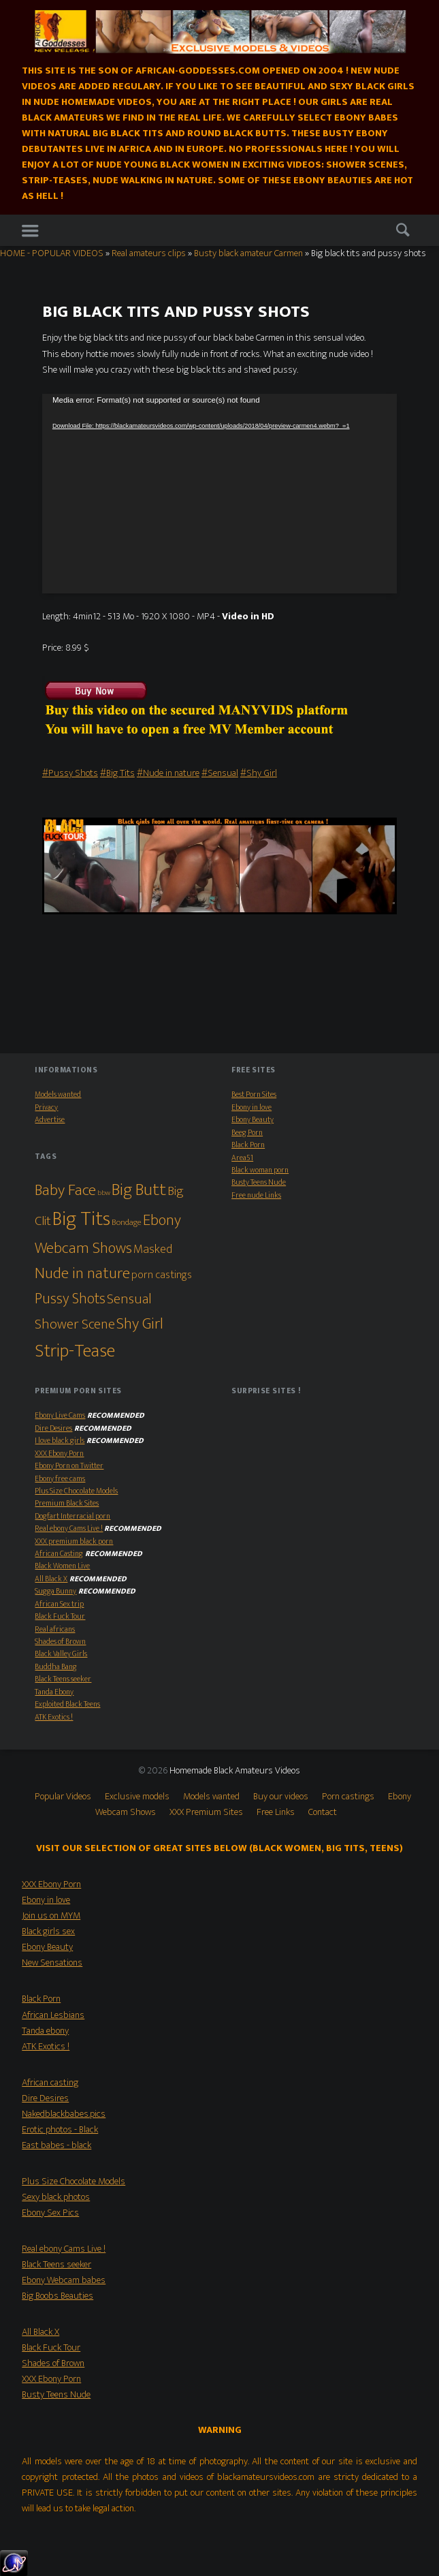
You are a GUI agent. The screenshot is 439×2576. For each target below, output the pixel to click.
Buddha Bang (56, 1666)
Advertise (50, 1119)
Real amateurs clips (149, 253)
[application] (219, 493)
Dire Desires (53, 1428)
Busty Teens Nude (258, 1182)
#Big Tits (117, 773)
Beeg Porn (247, 1132)
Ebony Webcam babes (63, 2280)
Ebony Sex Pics (50, 2213)
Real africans (55, 1629)
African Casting (59, 1553)
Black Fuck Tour (60, 1616)
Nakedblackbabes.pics (63, 2114)
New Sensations (52, 1963)
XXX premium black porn (74, 1541)
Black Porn (248, 1144)
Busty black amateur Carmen (248, 253)
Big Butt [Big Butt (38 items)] (139, 1190)
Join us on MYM (51, 1916)
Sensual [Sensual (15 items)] (129, 1299)
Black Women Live (62, 1565)
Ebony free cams (60, 1478)
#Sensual (219, 773)
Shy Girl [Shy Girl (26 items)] (139, 1323)
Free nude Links (256, 1195)
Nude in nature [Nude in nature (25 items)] (82, 1273)
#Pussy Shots (70, 773)
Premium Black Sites (67, 1503)
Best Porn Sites (253, 1094)
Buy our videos (280, 1796)
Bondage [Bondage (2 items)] (127, 1222)
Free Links (276, 1812)
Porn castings (348, 1796)
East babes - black (56, 2145)
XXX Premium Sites (206, 1812)
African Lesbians (53, 2015)
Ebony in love (251, 1107)
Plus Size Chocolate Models (76, 1491)
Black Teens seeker (63, 1679)
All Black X (51, 1578)
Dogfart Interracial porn (72, 1516)
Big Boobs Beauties (57, 2296)
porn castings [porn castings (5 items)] (161, 1275)
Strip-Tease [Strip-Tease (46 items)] (75, 1351)
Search (402, 231)
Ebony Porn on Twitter (69, 1465)
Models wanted (58, 1094)
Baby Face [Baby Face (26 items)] (65, 1190)
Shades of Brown (60, 1641)
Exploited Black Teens (67, 1704)
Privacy (46, 1107)
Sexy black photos (56, 2197)
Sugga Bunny (55, 1591)
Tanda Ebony (54, 1692)
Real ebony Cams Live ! (69, 1528)
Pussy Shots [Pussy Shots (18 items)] (70, 1299)
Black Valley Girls (61, 1653)
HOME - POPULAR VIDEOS (51, 253)
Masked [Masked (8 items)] (152, 1249)
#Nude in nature (168, 773)
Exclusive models (137, 1796)
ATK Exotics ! (54, 1717)
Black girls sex (48, 1931)
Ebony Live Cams (60, 1415)
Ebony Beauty (252, 1119)
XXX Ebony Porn (59, 1453)
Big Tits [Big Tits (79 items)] (81, 1219)
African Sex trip (59, 1604)
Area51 (242, 1157)
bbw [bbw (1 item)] (103, 1193)
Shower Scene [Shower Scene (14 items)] (75, 1324)
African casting (50, 2083)
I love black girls (59, 1440)
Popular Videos (63, 1796)
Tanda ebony (45, 2031)
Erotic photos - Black (60, 2130)
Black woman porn (260, 1170)
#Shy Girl (258, 773)
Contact (322, 1812)
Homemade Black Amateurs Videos (234, 1771)
